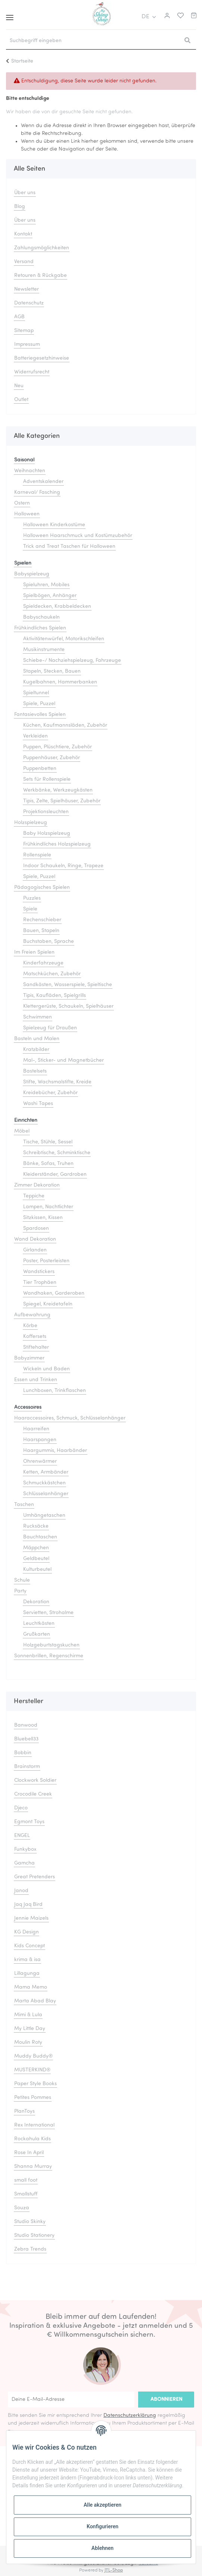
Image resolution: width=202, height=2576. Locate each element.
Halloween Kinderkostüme (54, 525)
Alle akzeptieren (102, 2505)
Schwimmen (37, 1017)
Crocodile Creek (33, 1794)
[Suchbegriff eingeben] (92, 41)
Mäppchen (36, 1548)
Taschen (24, 1505)
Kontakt (23, 234)
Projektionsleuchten (46, 812)
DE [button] (145, 17)
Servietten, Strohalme (48, 1613)
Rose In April (29, 2153)
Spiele (30, 909)
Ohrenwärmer (40, 1461)
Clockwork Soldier (35, 1780)
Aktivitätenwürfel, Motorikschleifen (63, 639)
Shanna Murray (33, 2166)
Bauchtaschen (40, 1537)
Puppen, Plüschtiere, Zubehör (57, 747)
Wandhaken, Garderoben (53, 1293)
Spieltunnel (36, 693)
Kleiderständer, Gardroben (55, 1174)
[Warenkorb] (194, 16)
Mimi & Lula (28, 2015)
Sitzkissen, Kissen (43, 1218)
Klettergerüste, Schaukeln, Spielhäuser (68, 1006)
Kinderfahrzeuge (43, 963)
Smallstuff (25, 2194)
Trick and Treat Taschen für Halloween (69, 546)
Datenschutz (29, 303)
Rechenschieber (42, 920)
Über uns (24, 193)
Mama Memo (30, 1987)
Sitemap (24, 331)
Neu (19, 386)
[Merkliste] (178, 16)
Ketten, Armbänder (45, 1472)
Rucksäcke (36, 1526)
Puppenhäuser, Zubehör (51, 758)
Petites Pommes (32, 2097)
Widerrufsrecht (31, 372)
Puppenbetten (39, 768)
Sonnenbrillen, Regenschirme (48, 1656)
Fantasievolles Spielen (40, 714)
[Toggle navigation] (9, 14)
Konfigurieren (102, 2526)
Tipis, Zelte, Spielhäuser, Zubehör (61, 801)
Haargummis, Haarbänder (55, 1450)
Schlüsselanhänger (45, 1494)
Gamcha (24, 1863)
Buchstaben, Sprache (48, 941)
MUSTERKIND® (32, 2070)
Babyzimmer (29, 1358)
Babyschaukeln (41, 617)
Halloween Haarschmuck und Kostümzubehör (77, 536)
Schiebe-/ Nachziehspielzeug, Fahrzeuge (72, 660)
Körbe (30, 1326)
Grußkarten (36, 1634)
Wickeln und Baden (46, 1369)
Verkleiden (35, 736)
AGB (19, 317)
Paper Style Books (35, 2084)
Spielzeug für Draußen (50, 1028)
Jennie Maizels (31, 1918)
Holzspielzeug (30, 822)
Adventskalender (43, 481)
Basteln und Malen (36, 1039)
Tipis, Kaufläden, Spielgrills (54, 995)
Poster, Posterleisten (46, 1261)
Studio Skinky (30, 2222)
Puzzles (32, 898)
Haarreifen (36, 1429)
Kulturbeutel (37, 1569)
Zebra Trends (30, 2249)
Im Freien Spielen (34, 952)
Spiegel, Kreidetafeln (47, 1304)
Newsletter (26, 289)
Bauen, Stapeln (41, 931)
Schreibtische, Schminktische (56, 1153)
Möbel (21, 1131)
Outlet (21, 399)
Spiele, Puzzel (39, 704)
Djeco (21, 1808)
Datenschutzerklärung (129, 2415)
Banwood (25, 1725)
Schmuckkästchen (44, 1483)
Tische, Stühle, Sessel (47, 1142)
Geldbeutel (36, 1559)
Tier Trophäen (39, 1282)
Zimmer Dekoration (37, 1185)
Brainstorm (27, 1767)
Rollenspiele (37, 855)
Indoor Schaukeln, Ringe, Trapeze (63, 866)
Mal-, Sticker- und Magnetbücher (63, 1060)
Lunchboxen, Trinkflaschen (54, 1390)
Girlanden (35, 1250)
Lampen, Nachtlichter (48, 1207)
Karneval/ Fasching (37, 492)
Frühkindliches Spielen (40, 628)
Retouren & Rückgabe (40, 275)
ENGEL (22, 1835)
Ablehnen (102, 2548)
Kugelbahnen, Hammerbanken (60, 682)
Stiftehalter (36, 1347)
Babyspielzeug (31, 574)
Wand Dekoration (35, 1239)
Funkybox (25, 1849)
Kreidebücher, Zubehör (50, 1093)
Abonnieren (166, 2399)
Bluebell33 (26, 1739)
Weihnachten (29, 471)
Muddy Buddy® (33, 2056)
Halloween (27, 514)
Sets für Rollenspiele (47, 779)
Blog (19, 206)
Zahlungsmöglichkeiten (41, 248)
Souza (21, 2208)
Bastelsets (35, 1071)
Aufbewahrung (32, 1315)
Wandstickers (39, 1272)
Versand (24, 262)
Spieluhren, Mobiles (46, 585)
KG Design (26, 1932)
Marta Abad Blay (35, 2001)
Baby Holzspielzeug (46, 833)
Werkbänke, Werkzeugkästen (58, 790)
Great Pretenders (34, 1877)
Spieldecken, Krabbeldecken (57, 606)
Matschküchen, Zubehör (52, 974)
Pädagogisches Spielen (42, 887)
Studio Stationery (34, 2235)
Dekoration (36, 1602)
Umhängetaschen (44, 1515)
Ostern (22, 503)
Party (20, 1591)
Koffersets (34, 1336)
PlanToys (24, 2111)
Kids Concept (29, 1946)
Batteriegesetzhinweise (41, 358)
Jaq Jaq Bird (28, 1904)
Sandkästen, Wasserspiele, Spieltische (67, 985)
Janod (21, 1891)
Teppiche (33, 1196)
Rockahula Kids (32, 2139)
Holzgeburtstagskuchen (51, 1645)
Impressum (27, 344)
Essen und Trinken (35, 1380)
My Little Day (29, 2029)
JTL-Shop (114, 2570)
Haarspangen (39, 1440)
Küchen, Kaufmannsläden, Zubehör (65, 725)
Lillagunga (27, 1973)
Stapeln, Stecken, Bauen (52, 671)
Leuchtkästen (39, 1623)
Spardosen (36, 1228)
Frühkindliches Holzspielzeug (57, 844)
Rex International (34, 2125)
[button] (166, 16)
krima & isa (27, 1960)
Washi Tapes (38, 1104)
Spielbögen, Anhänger (50, 596)
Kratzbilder (36, 1049)
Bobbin (22, 1753)
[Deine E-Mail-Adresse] (71, 2400)
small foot (25, 2180)
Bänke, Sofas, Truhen (48, 1164)
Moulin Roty (28, 2042)
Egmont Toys (29, 1822)
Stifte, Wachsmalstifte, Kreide (57, 1082)
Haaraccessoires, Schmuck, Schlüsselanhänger (69, 1418)
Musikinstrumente (44, 650)
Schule (22, 1580)
